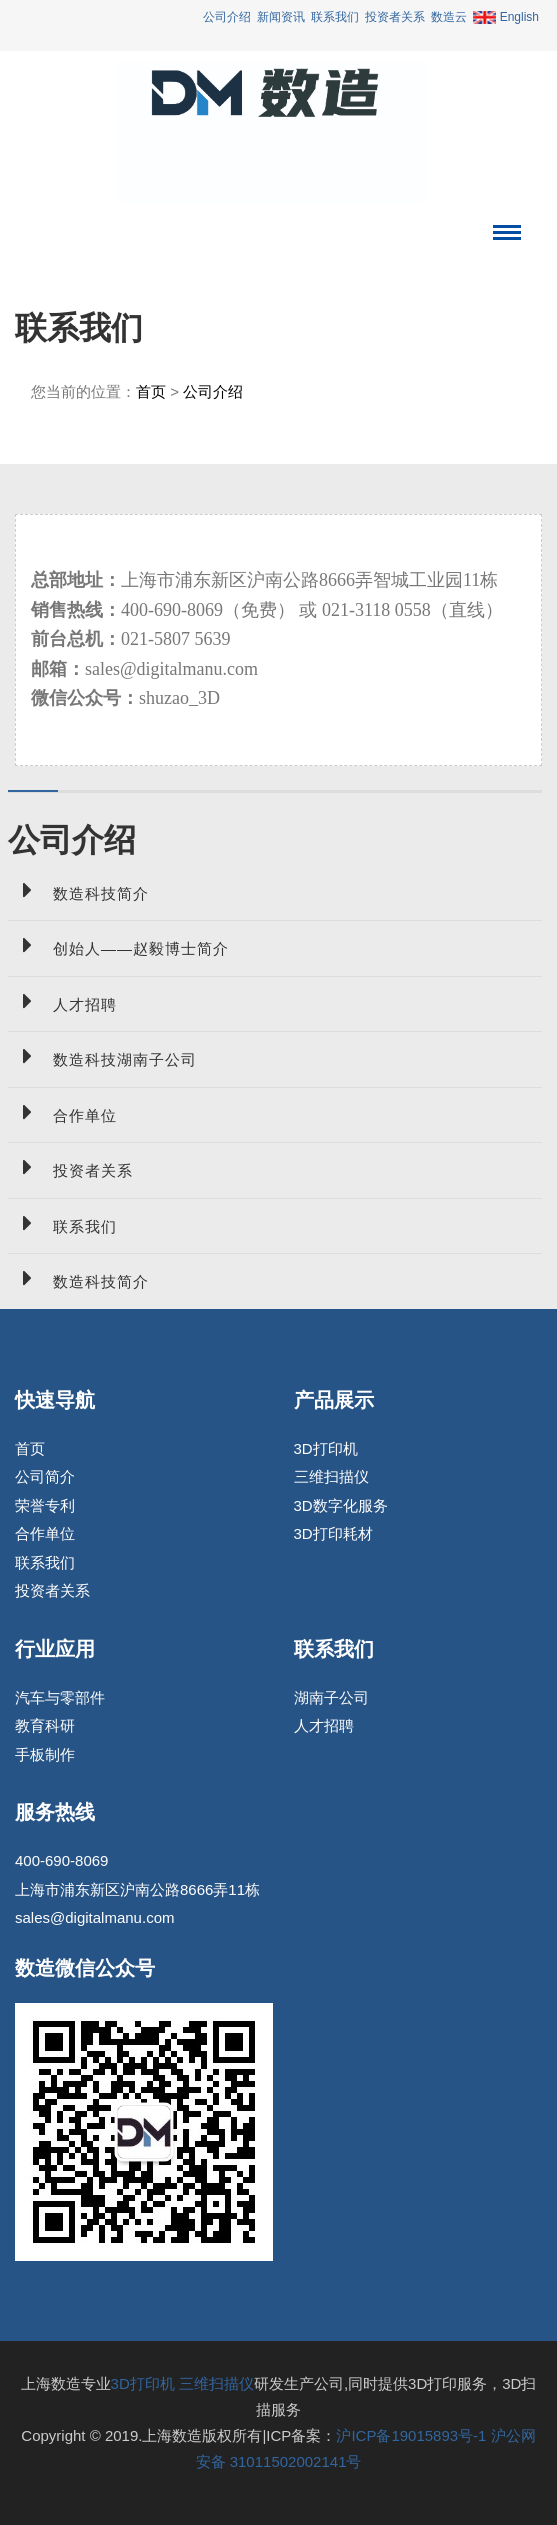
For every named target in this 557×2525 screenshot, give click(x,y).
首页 (151, 391)
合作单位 (62, 1112)
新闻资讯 (281, 17)
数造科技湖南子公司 (102, 1056)
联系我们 (335, 17)
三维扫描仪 (331, 1476)
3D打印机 (326, 1448)
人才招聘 (62, 1001)
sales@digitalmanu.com (94, 1917)
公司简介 (45, 1476)
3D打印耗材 (333, 1533)
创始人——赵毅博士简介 (118, 945)
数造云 (449, 17)
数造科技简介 (78, 890)
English (506, 17)
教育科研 (45, 1725)
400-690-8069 (61, 1860)
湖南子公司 (331, 1697)
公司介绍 (227, 17)
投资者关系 (395, 17)
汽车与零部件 (60, 1697)
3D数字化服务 (341, 1505)
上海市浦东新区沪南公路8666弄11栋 (137, 1889)
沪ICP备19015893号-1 (411, 2435)
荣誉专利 (45, 1505)
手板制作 (45, 1754)
